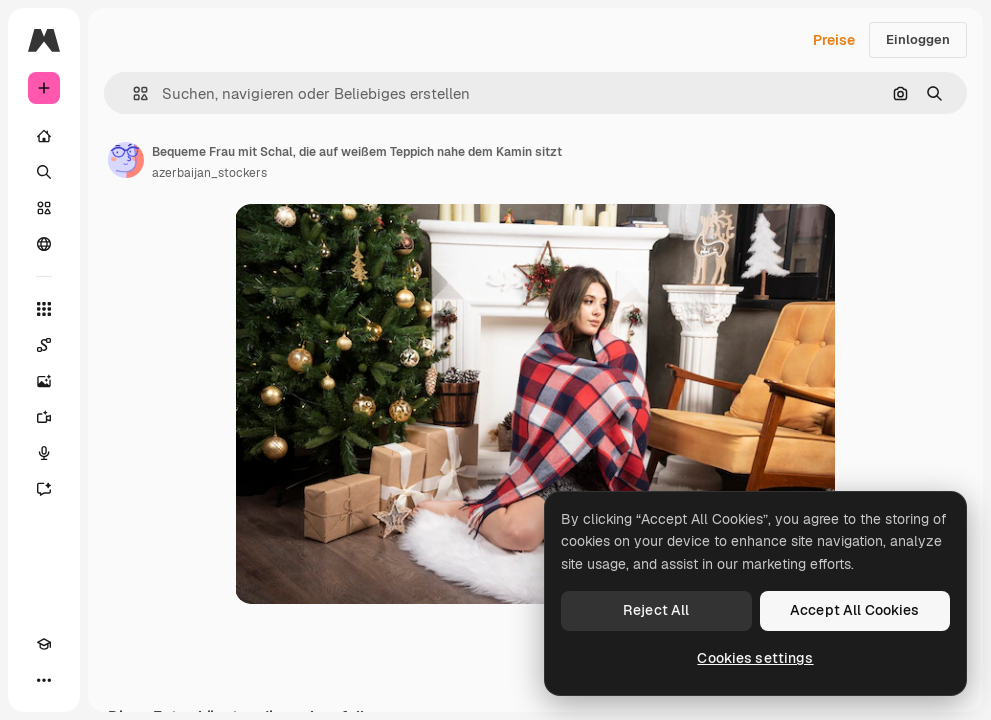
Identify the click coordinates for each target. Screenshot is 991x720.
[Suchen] (44, 172)
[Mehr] (44, 680)
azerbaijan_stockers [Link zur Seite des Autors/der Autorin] (209, 173)
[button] (132, 93)
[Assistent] (44, 489)
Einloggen (918, 39)
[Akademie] (44, 644)
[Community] (44, 244)
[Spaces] (44, 345)
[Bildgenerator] (44, 381)
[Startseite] (44, 136)
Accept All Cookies (855, 610)
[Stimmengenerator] (44, 453)
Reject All (656, 610)
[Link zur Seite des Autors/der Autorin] (126, 160)
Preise (834, 40)
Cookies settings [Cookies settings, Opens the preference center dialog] (755, 658)
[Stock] (44, 208)
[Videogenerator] (44, 417)
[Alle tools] (44, 309)
